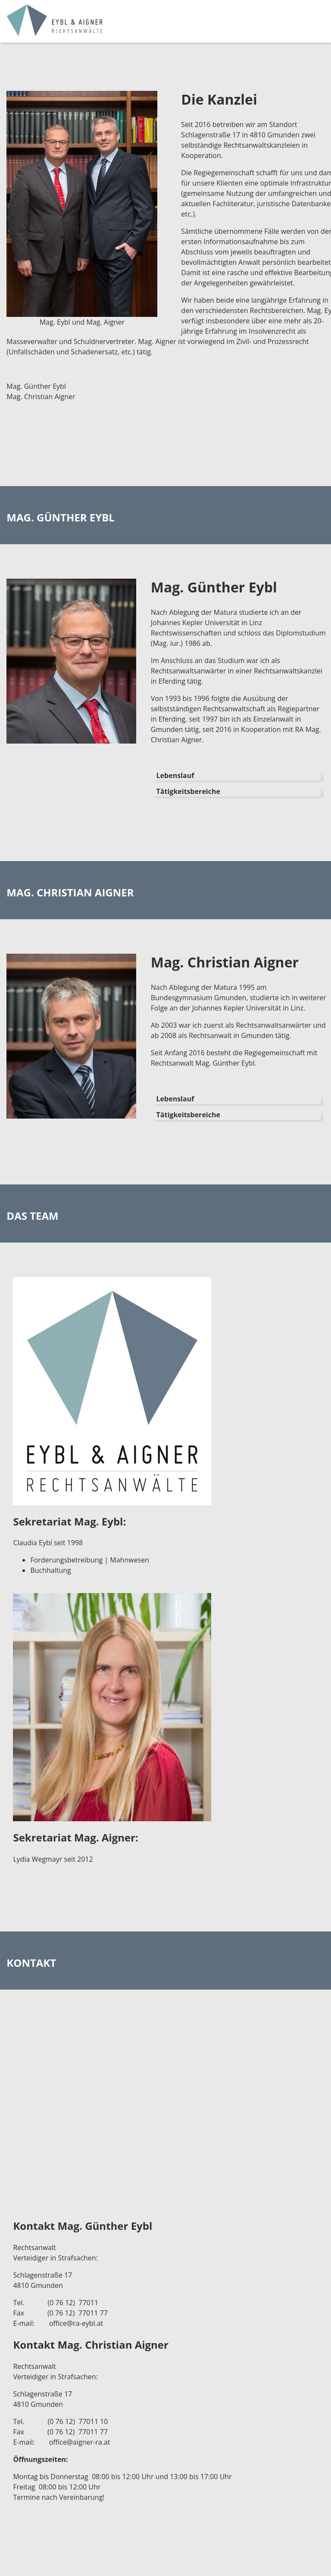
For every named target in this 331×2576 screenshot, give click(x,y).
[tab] (236, 775)
